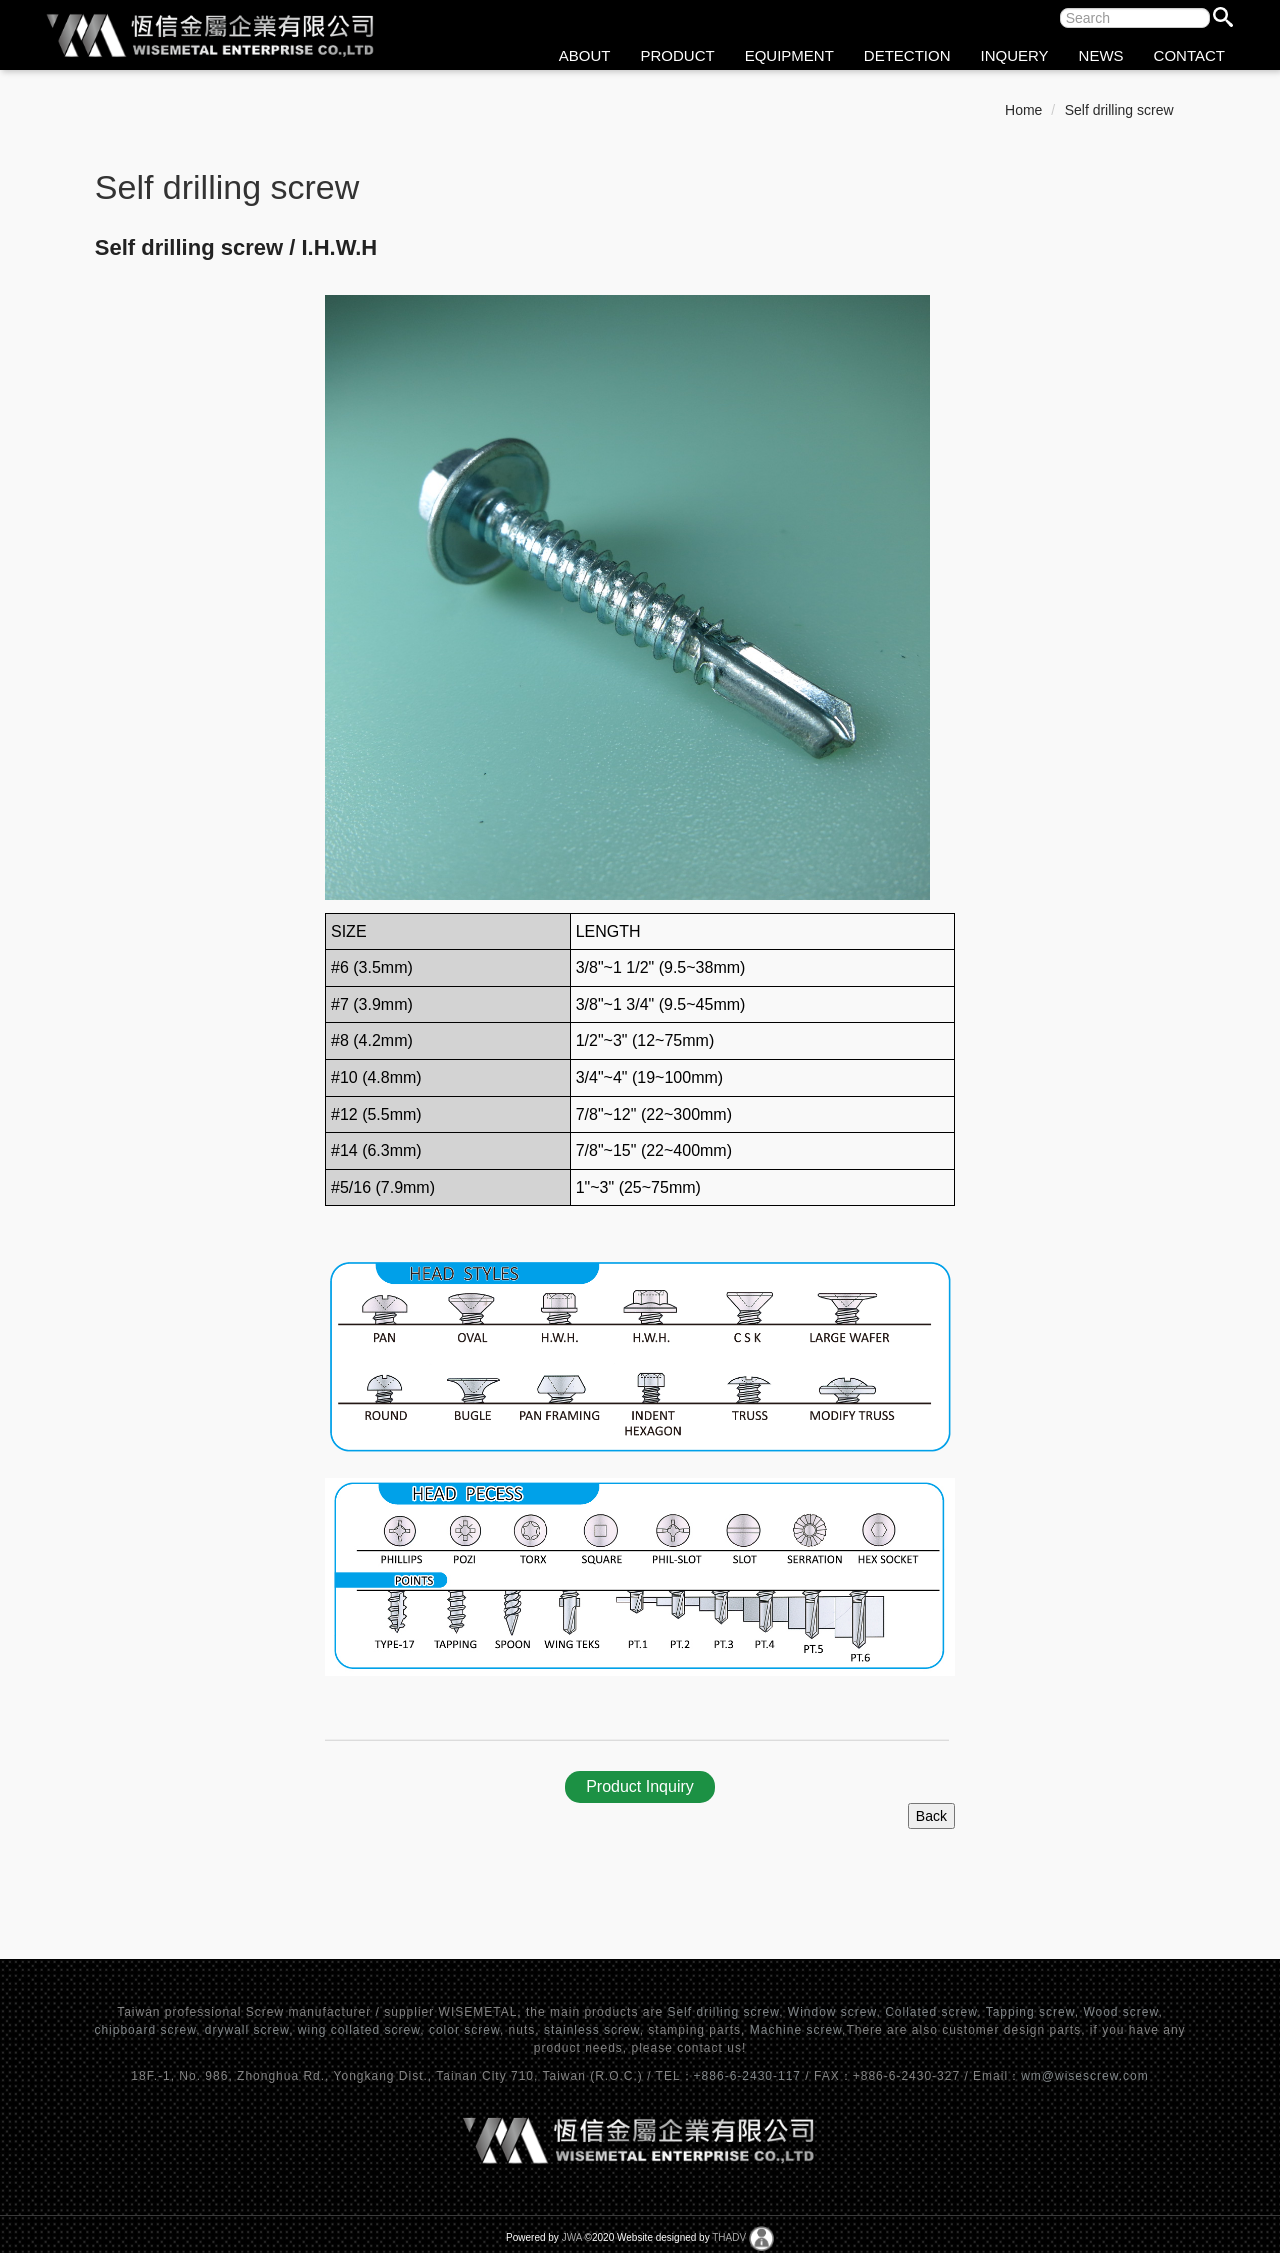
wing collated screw (359, 2030)
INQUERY (1015, 55)
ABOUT (585, 55)
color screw (464, 2030)
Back (931, 1816)
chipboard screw (145, 2030)
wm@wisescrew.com (1085, 2076)
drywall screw (247, 2030)
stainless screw (592, 2030)
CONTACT (1189, 55)
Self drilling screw (1119, 110)
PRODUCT (678, 55)
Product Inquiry (640, 1786)
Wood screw (1120, 2012)
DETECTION (907, 55)
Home (1023, 110)
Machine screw (796, 2030)
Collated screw (931, 2012)
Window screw (832, 2012)
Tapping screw (1030, 2012)
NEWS (1101, 55)
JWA (572, 2237)
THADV (729, 2237)
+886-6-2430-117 (750, 2076)
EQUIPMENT (789, 55)
